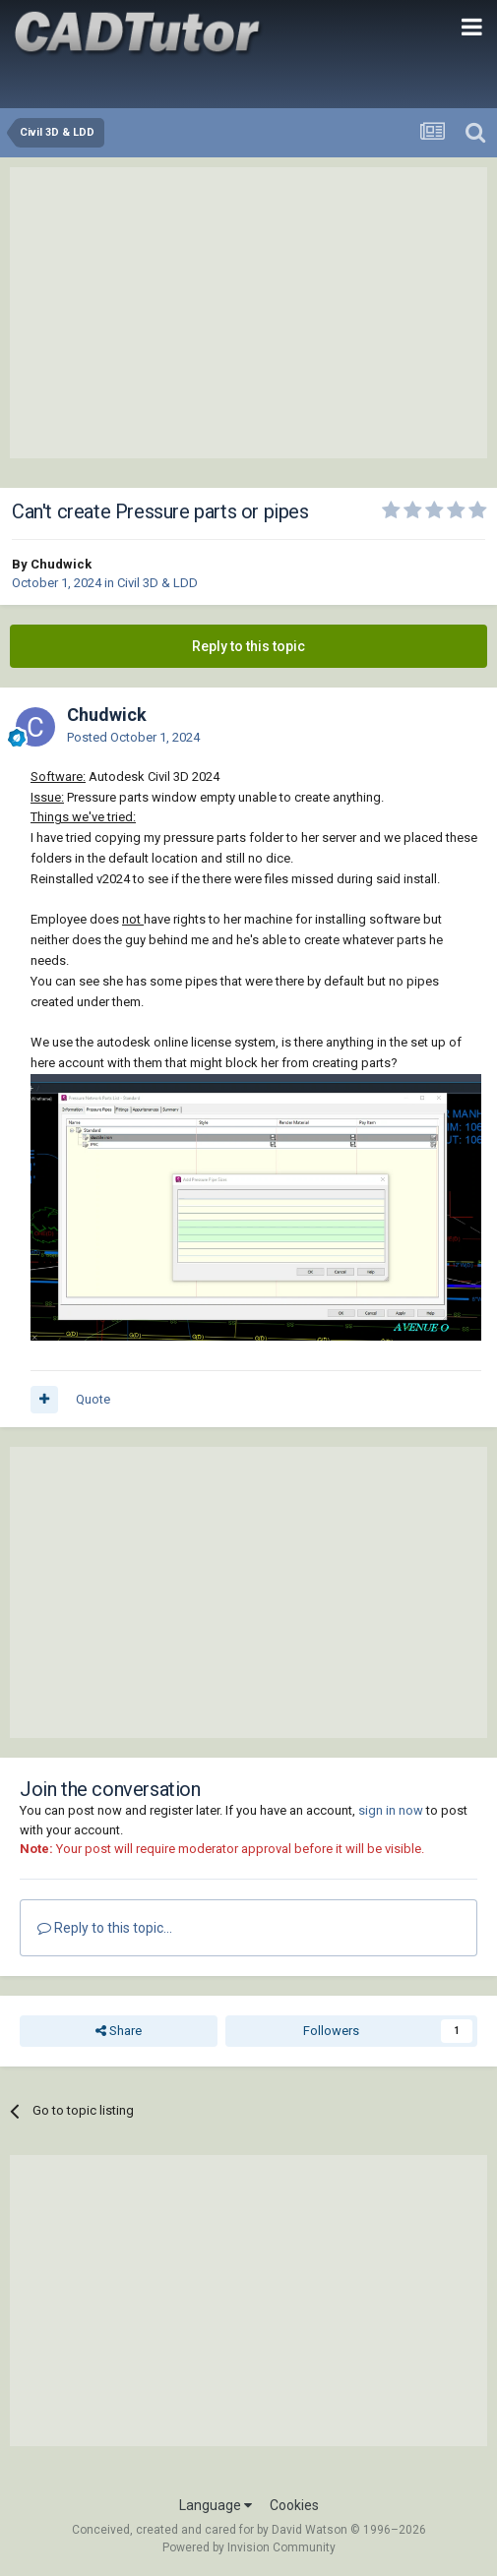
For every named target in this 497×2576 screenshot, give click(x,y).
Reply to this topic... (104, 1928)
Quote (93, 1399)
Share (118, 2031)
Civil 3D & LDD (157, 582)
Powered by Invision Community (249, 2547)
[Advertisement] (249, 312)
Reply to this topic (248, 646)
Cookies (294, 2505)
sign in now (390, 1810)
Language (215, 2505)
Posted (133, 737)
